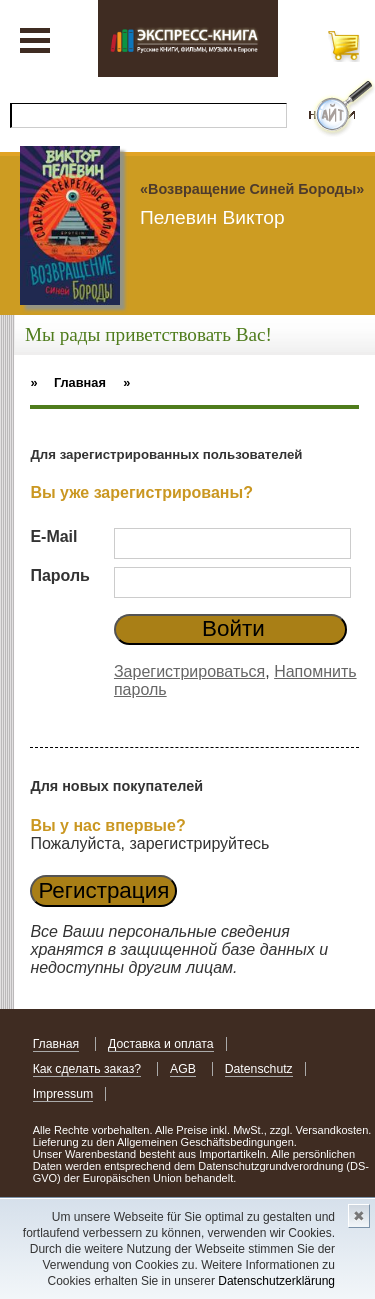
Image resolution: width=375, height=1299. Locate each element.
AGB (183, 1069)
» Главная (68, 382)
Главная (56, 1044)
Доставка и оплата (161, 1044)
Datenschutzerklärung (276, 1281)
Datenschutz (259, 1069)
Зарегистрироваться (189, 671)
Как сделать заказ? (87, 1069)
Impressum (63, 1094)
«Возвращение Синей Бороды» (252, 189)
